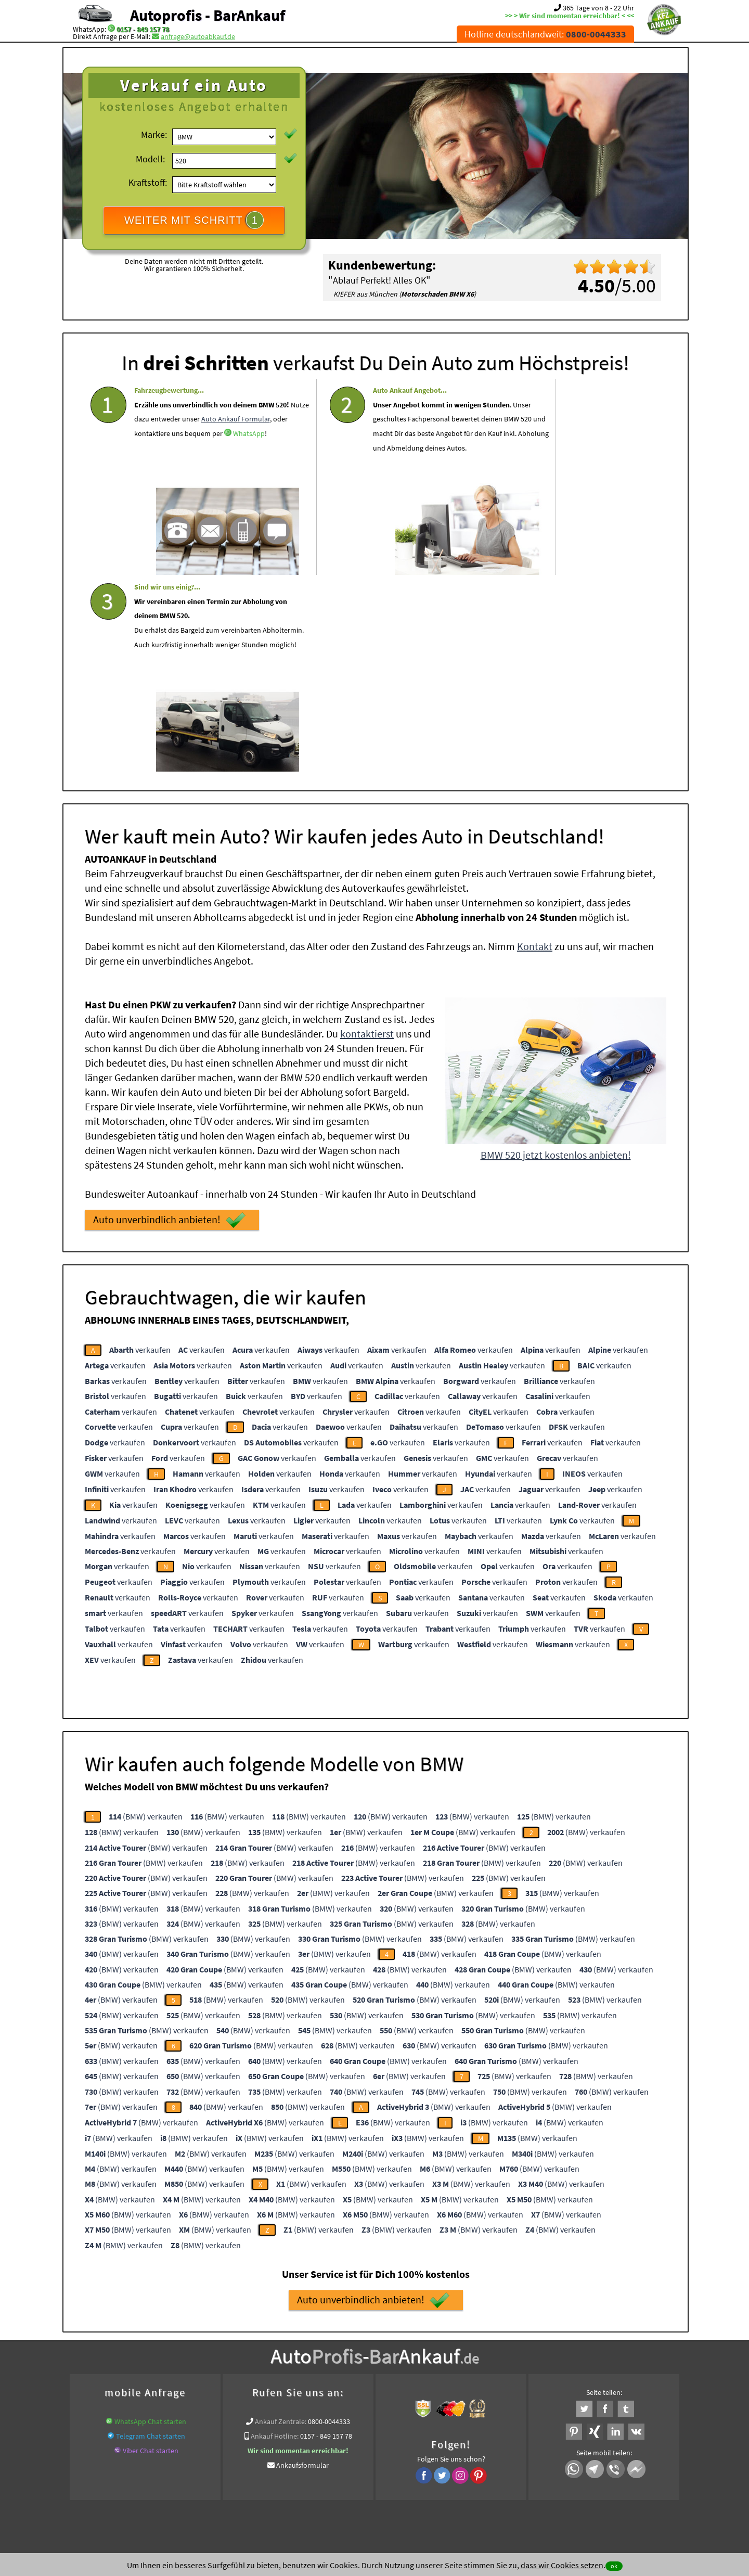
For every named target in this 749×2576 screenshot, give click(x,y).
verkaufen (140, 1149)
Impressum (420, 2473)
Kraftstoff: (147, 182)
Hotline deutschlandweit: (545, 34)
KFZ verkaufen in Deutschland (137, 2355)
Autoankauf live (290, 2355)
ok (614, 2566)
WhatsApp (211, 449)
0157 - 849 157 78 (143, 29)
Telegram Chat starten (150, 2235)
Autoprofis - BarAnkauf (207, 15)
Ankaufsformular (302, 2264)
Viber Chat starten (150, 2249)
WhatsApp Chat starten (150, 2220)
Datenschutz (313, 2473)
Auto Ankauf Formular (168, 434)
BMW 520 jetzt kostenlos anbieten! (556, 953)
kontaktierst (367, 832)
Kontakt (534, 745)
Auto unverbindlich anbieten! (169, 1019)
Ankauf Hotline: (275, 2235)
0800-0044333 (329, 2220)
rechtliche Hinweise (368, 2473)
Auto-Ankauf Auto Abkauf (525, 2355)
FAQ (450, 2473)
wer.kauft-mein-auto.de (225, 2355)
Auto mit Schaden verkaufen (364, 2355)
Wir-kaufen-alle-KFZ (489, 2367)
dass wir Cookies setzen (562, 2565)
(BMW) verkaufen (146, 1615)
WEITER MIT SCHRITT (194, 220)
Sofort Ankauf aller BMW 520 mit (324, 2367)
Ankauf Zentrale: (280, 2220)
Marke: (154, 134)
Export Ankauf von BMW (417, 2367)
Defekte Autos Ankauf (447, 2355)
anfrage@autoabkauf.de (198, 36)
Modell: (150, 159)
